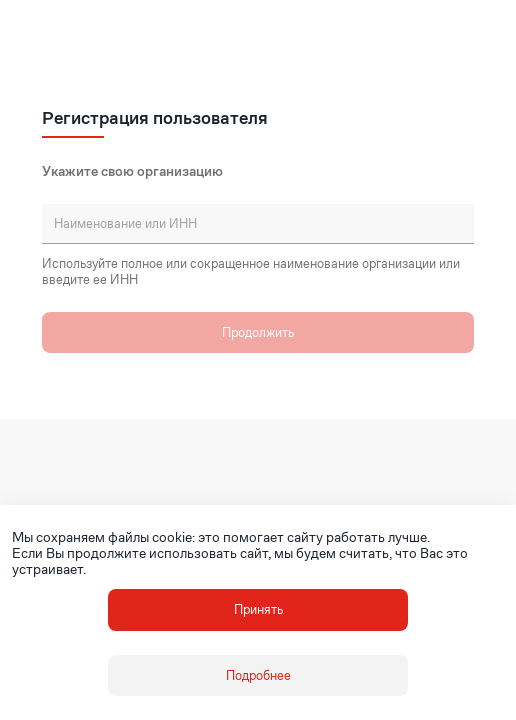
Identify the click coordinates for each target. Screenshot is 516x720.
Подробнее (258, 675)
